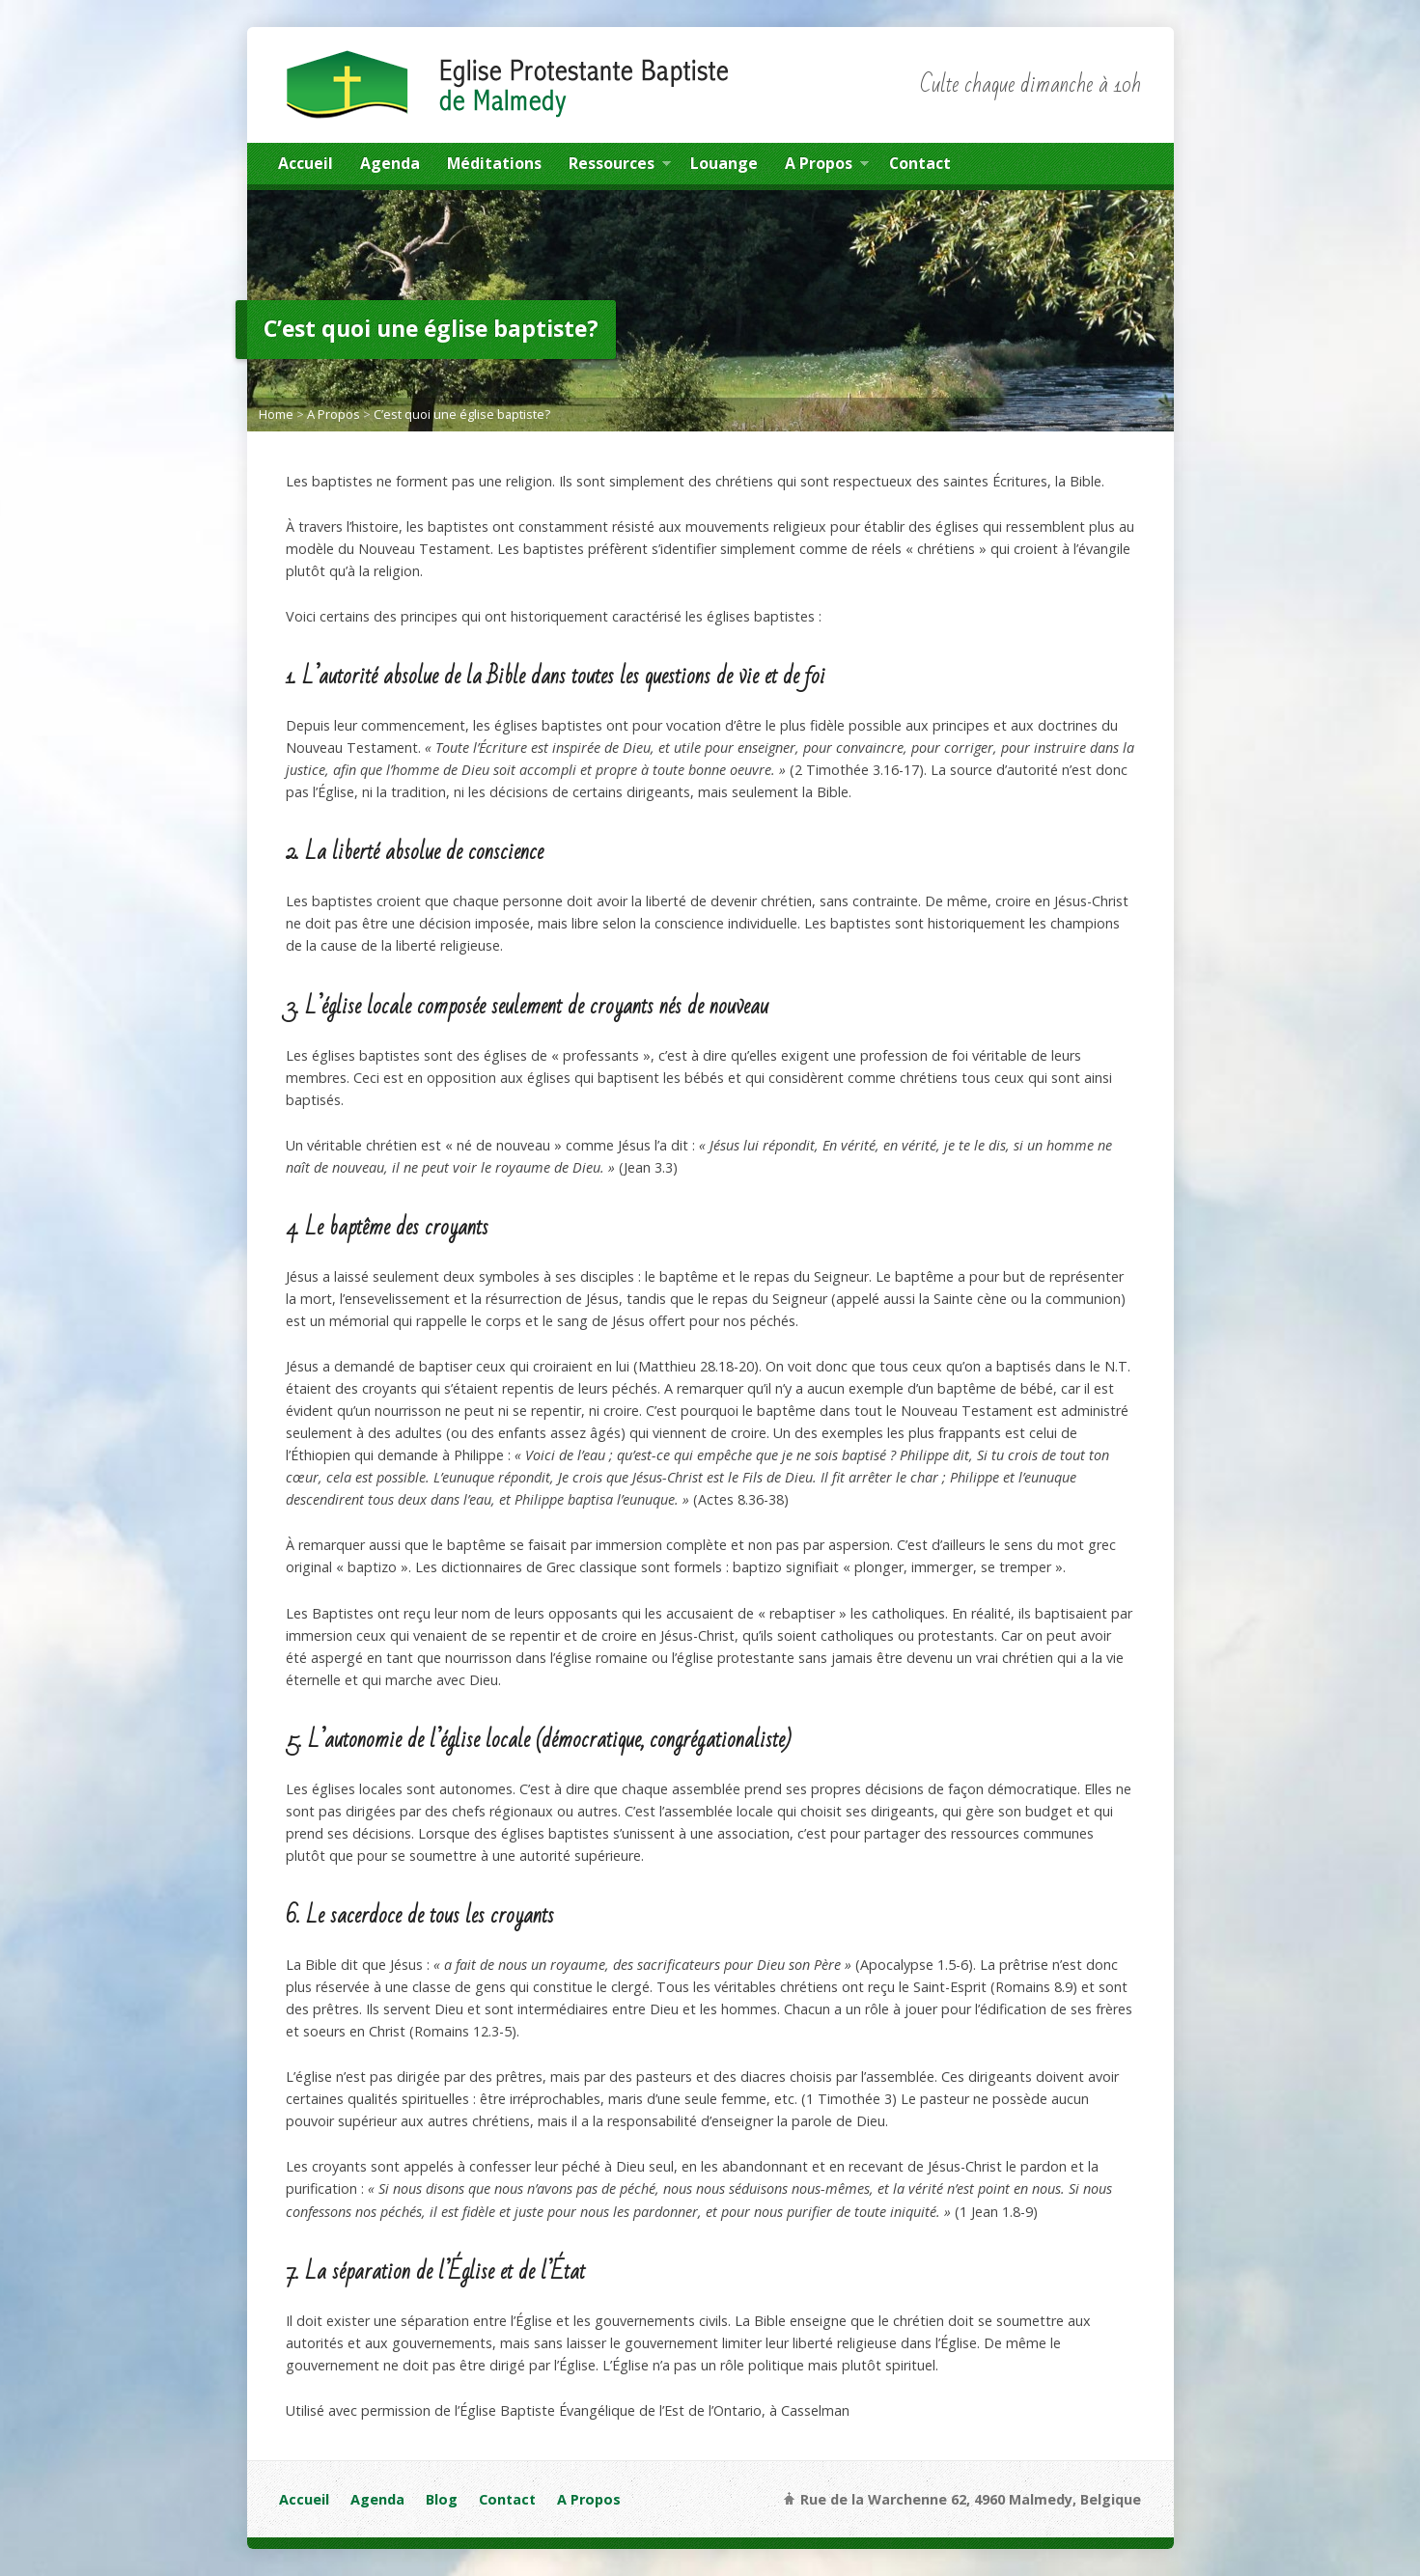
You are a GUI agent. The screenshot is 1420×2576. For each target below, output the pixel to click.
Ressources (620, 166)
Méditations (494, 163)
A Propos (827, 166)
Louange (724, 163)
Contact (920, 163)
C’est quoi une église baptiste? (462, 414)
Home (276, 414)
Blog (442, 2499)
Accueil (305, 163)
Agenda (390, 163)
